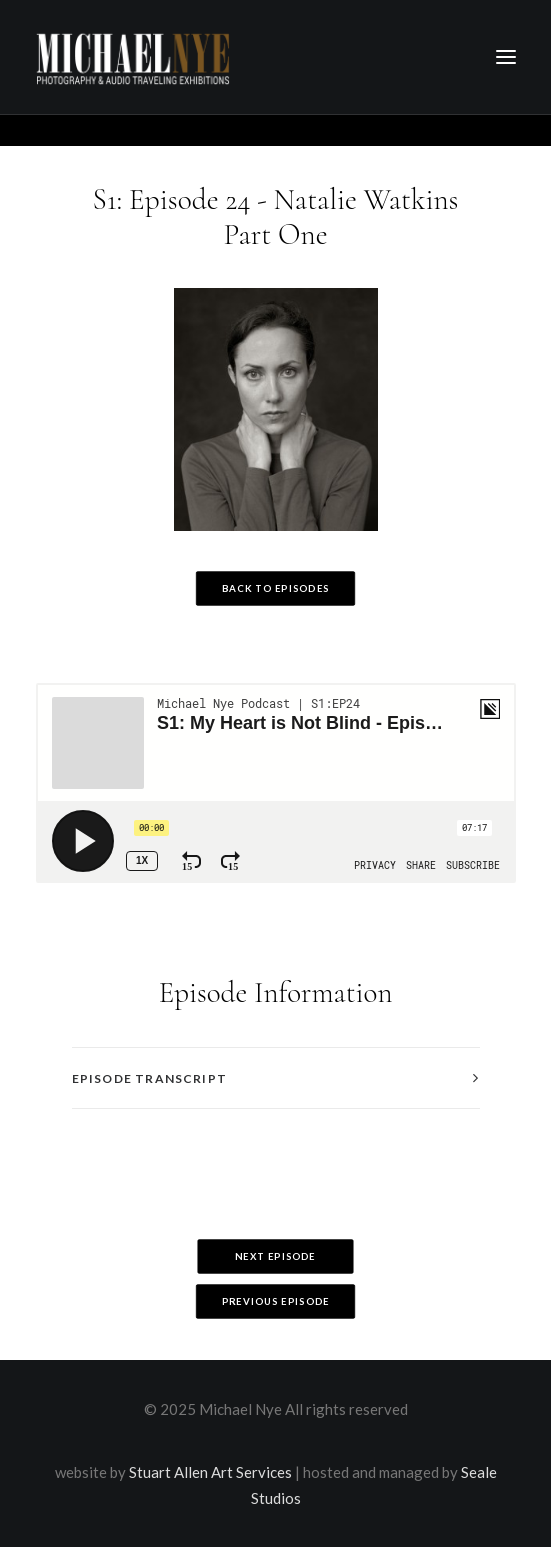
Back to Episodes (275, 589)
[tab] (276, 1078)
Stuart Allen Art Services (210, 1472)
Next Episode (275, 1257)
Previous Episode (275, 1302)
